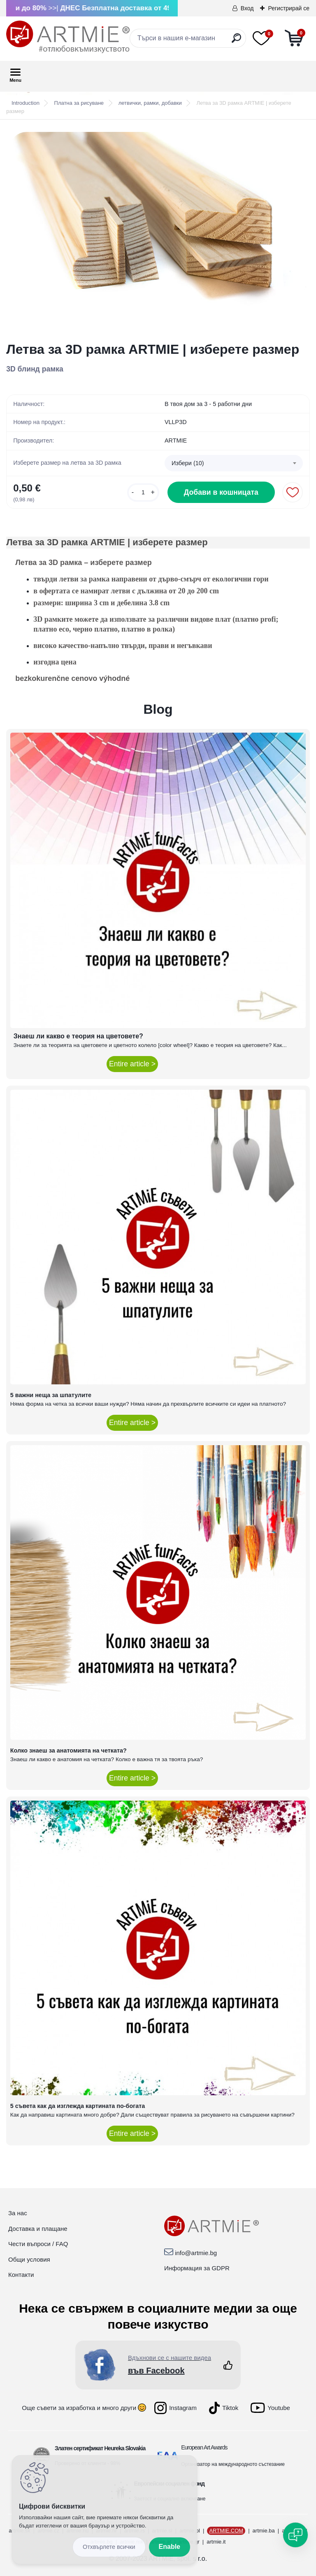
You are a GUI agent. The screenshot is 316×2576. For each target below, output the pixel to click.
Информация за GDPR (197, 2268)
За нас (17, 2212)
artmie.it (216, 2542)
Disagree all (109, 2547)
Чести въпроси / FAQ (38, 2243)
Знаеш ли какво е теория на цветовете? (78, 1036)
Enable (169, 2546)
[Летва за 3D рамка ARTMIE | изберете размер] (158, 230)
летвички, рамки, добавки (150, 103)
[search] (236, 41)
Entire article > (132, 1064)
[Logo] (68, 37)
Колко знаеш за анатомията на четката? (68, 1750)
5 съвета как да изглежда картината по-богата (77, 2106)
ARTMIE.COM (226, 2531)
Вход (247, 8)
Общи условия (29, 2259)
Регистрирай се (288, 8)
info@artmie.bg (196, 2252)
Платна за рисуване (79, 103)
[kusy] (143, 492)
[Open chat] (295, 2535)
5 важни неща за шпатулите (50, 1395)
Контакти (21, 2274)
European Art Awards (204, 2447)
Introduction (26, 103)
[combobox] (234, 463)
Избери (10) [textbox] (188, 463)
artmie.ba (264, 2531)
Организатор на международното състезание (233, 2464)
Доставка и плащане (37, 2228)
